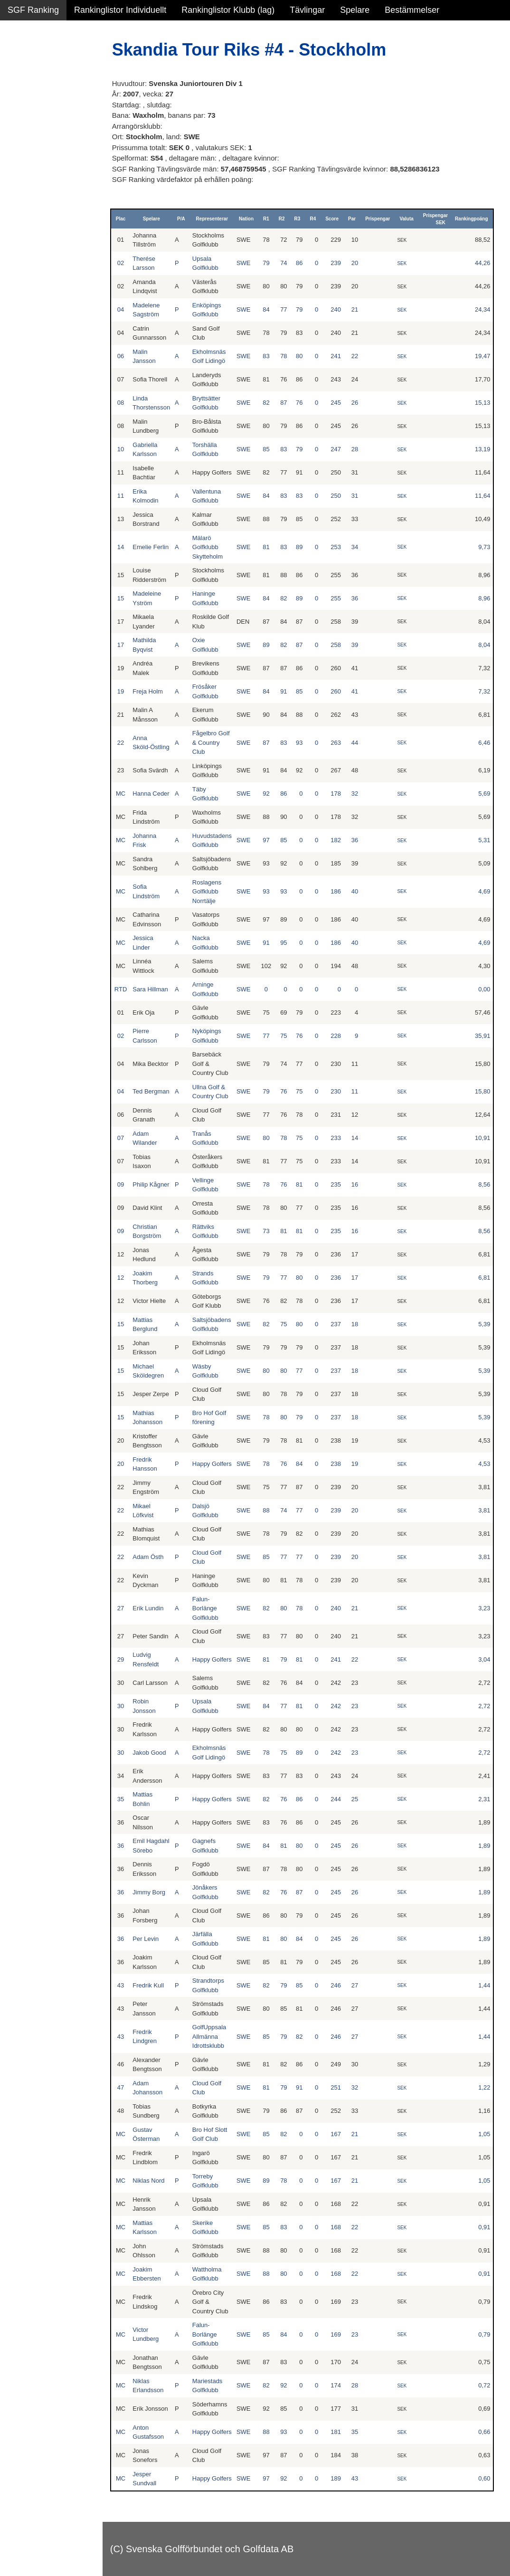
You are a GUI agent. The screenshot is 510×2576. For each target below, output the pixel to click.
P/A (197, 218)
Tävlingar (307, 10)
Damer (20, 62)
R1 (282, 218)
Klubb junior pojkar (43, 204)
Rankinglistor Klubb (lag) (227, 10)
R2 (298, 218)
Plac (137, 218)
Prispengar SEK (451, 219)
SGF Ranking (33, 10)
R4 (329, 218)
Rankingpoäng (487, 218)
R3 (314, 218)
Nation (262, 218)
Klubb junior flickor (42, 184)
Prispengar (393, 218)
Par (368, 218)
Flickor (20, 102)
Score (348, 218)
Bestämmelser (412, 10)
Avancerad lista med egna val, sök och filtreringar (57, 257)
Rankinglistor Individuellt (120, 10)
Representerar (228, 218)
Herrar (20, 82)
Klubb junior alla (38, 164)
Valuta (423, 218)
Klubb (18, 143)
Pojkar (20, 123)
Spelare (354, 10)
